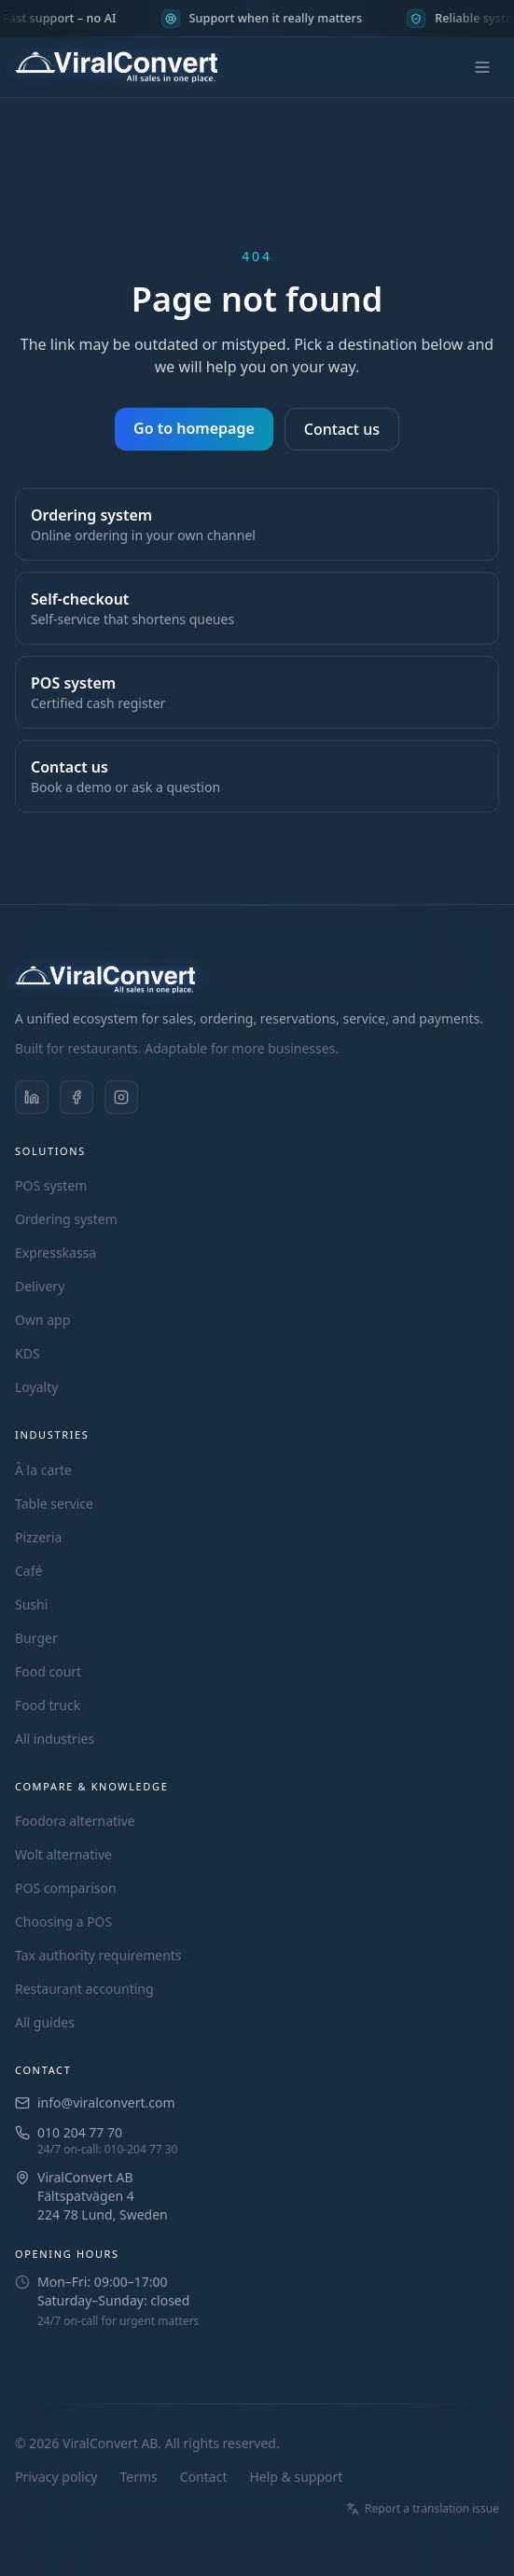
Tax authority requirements (98, 1955)
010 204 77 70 (79, 2132)
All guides (45, 2022)
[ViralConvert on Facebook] (76, 1097)
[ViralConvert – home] (116, 67)
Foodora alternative (75, 1821)
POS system (51, 1185)
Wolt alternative (63, 1854)
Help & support (295, 2476)
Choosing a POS (63, 1921)
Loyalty (36, 1387)
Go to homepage (194, 428)
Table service (54, 1503)
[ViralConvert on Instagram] (121, 1097)
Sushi (31, 1604)
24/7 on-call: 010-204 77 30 (107, 2149)
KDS (27, 1353)
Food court (48, 1671)
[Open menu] (482, 67)
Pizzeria (38, 1537)
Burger (36, 1638)
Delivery (39, 1286)
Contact (204, 2476)
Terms (139, 2476)
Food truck (47, 1705)
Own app (42, 1320)
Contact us (342, 429)
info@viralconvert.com (106, 2102)
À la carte (43, 1470)
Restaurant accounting (84, 1989)
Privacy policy (56, 2476)
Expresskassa (55, 1252)
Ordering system (66, 1219)
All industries (54, 1739)
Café (28, 1571)
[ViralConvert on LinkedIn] (32, 1097)
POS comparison (66, 1888)
